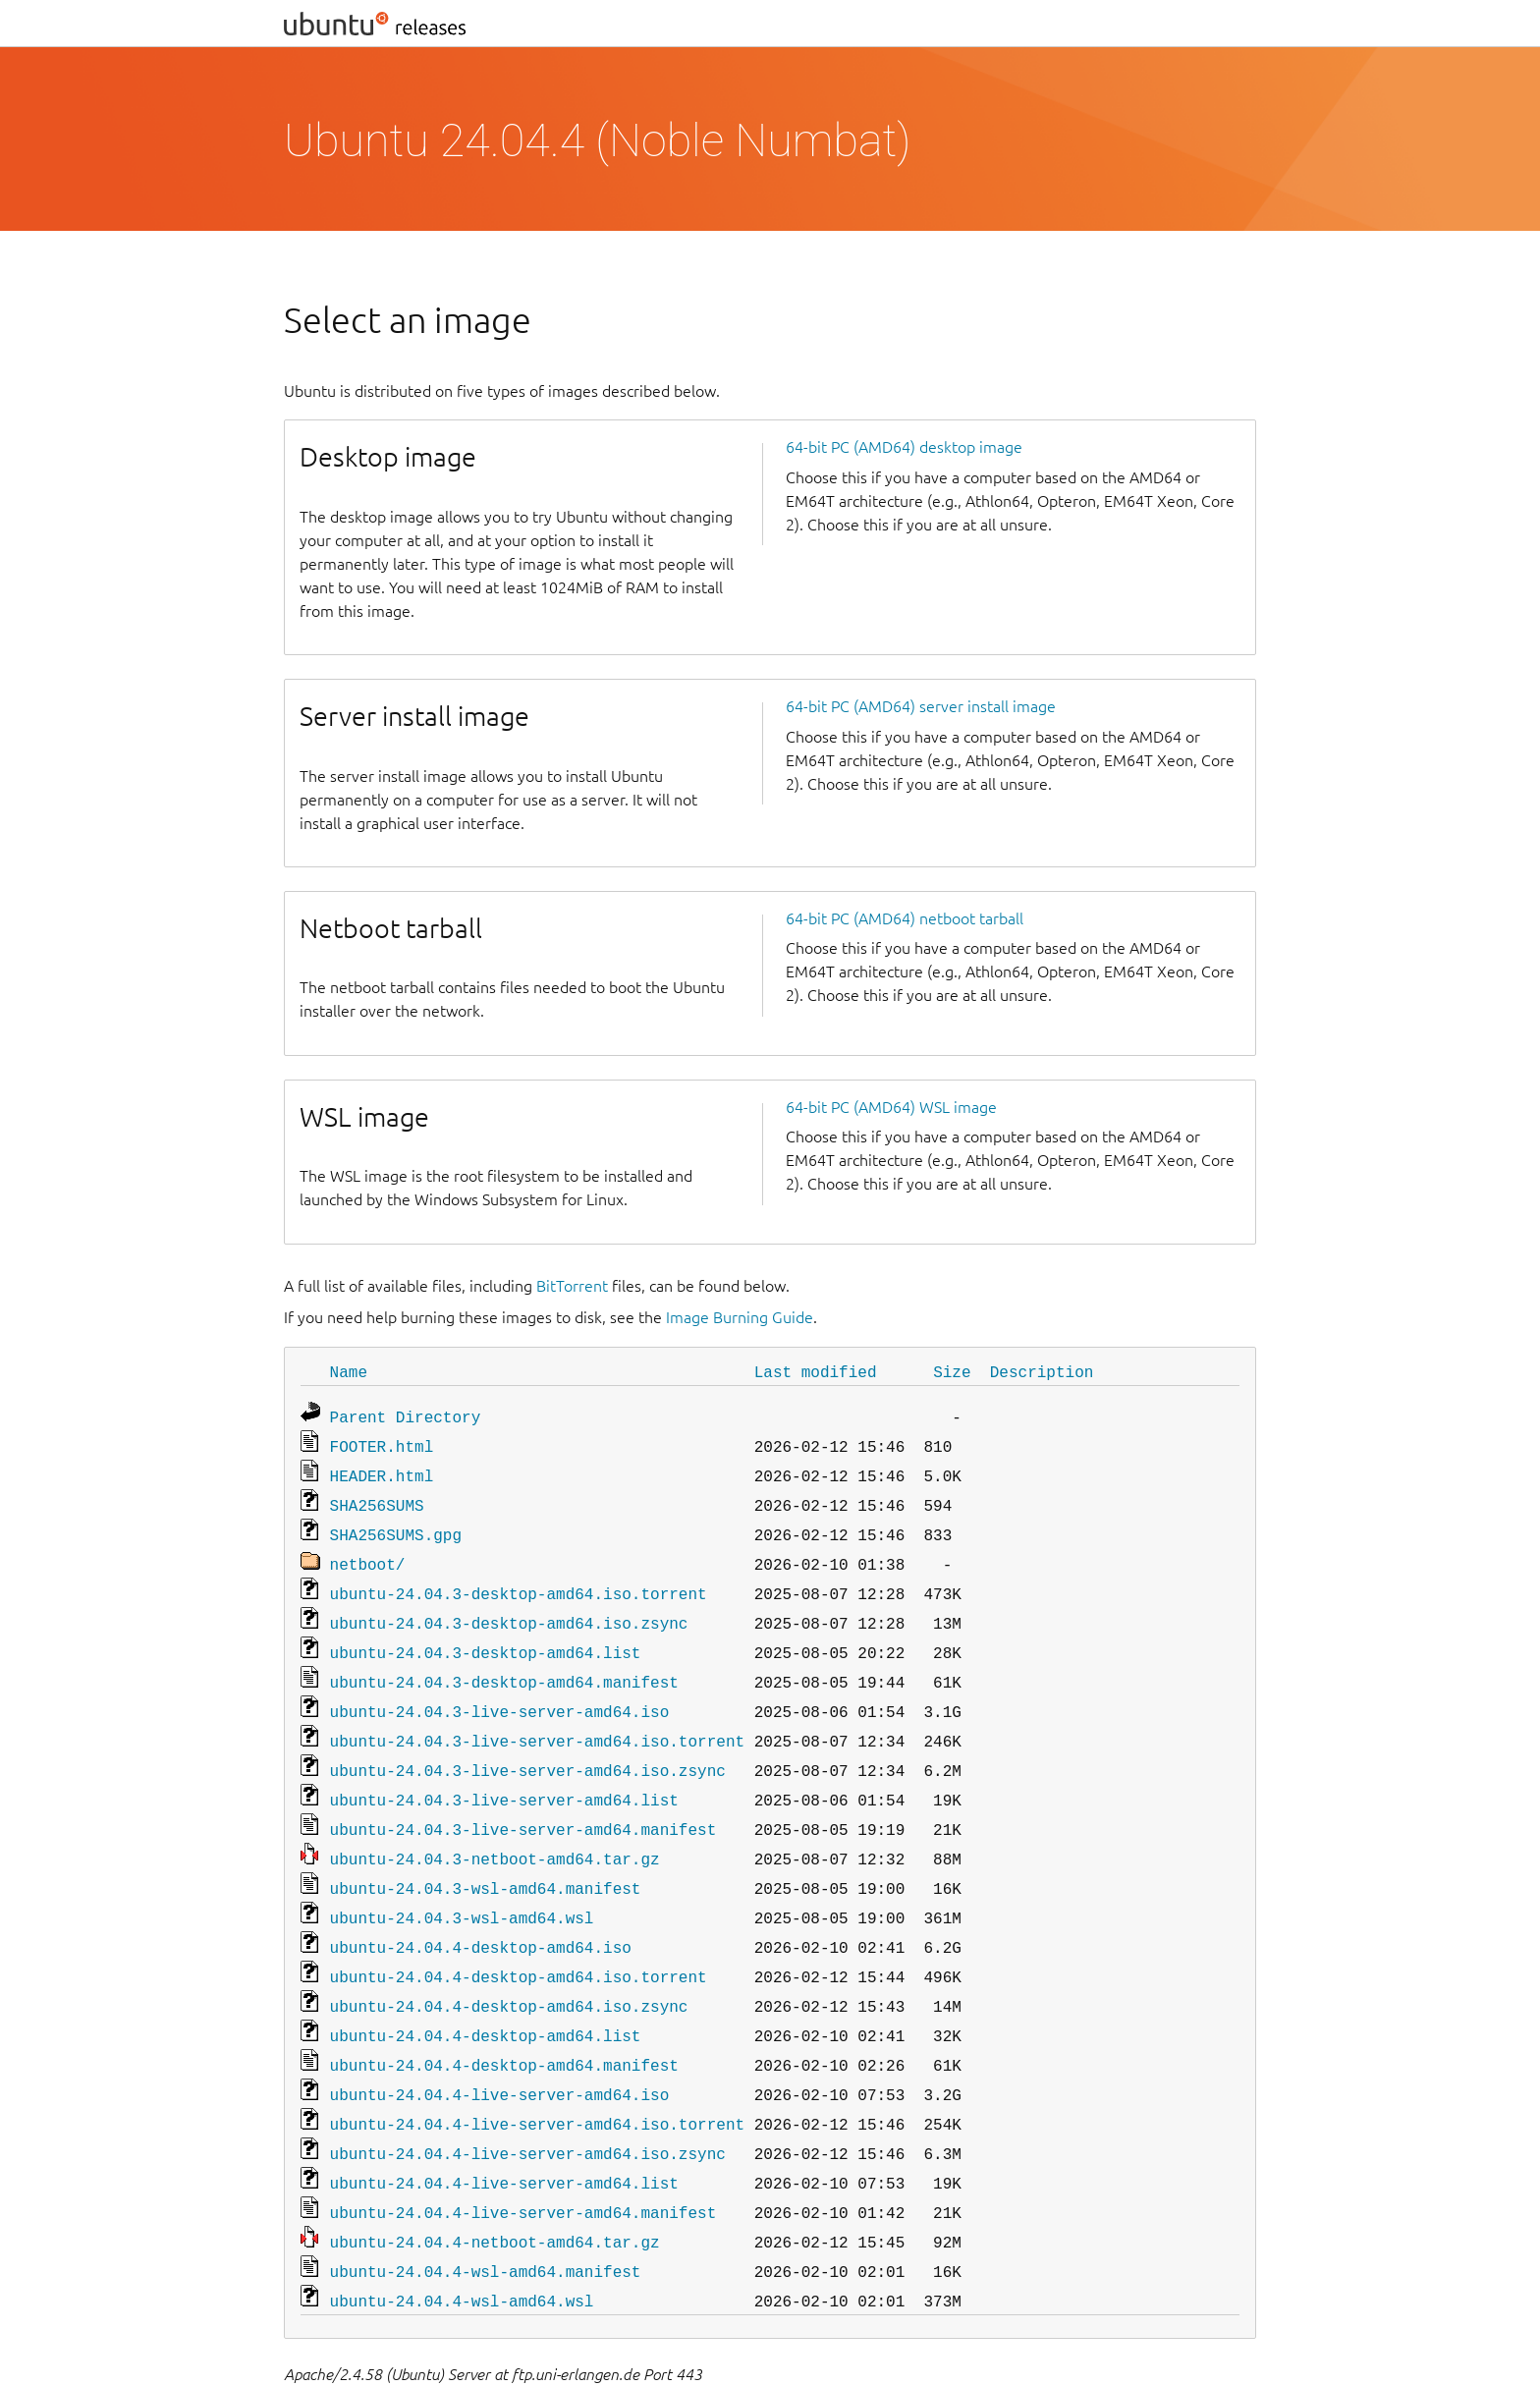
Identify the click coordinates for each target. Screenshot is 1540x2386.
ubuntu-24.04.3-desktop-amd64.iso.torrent (518, 1579)
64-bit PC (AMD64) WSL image (891, 1107)
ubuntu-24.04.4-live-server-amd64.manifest (523, 2157)
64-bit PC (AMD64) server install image (921, 706)
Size (951, 1371)
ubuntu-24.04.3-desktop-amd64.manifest (504, 1662)
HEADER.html (382, 1469)
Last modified (815, 1371)
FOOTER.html (382, 1442)
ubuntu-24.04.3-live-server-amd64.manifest (523, 1799)
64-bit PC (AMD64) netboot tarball (904, 918)
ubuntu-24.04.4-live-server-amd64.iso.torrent (537, 2074)
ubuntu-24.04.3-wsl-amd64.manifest (485, 1854)
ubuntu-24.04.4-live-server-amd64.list (504, 2129)
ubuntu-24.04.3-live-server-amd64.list (504, 1772)
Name (348, 1371)
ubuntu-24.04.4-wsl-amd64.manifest (485, 2212)
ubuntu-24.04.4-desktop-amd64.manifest (504, 2019)
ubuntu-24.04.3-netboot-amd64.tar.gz (495, 1827)
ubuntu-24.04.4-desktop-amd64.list (485, 1992)
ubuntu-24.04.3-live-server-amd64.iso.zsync (528, 1744)
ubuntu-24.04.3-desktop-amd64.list (485, 1634)
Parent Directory (405, 1414)
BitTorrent (572, 1286)
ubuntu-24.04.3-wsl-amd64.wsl (462, 1882)
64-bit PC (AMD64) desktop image (904, 447)
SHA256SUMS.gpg (396, 1524)
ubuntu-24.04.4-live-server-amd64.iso (500, 2047)
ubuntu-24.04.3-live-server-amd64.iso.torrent (537, 1717)
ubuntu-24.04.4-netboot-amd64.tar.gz (495, 2184)
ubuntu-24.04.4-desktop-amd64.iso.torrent (518, 1937)
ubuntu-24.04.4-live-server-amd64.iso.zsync (528, 2102)
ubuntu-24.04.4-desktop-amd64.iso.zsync (509, 1964)
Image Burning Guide (739, 1317)
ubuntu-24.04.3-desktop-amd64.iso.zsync (509, 1607)
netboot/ (368, 1552)
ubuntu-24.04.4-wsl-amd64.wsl (462, 2239)
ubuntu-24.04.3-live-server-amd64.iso (500, 1689)
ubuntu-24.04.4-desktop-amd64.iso (481, 1909)
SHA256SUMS (377, 1497)
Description (1042, 1371)
